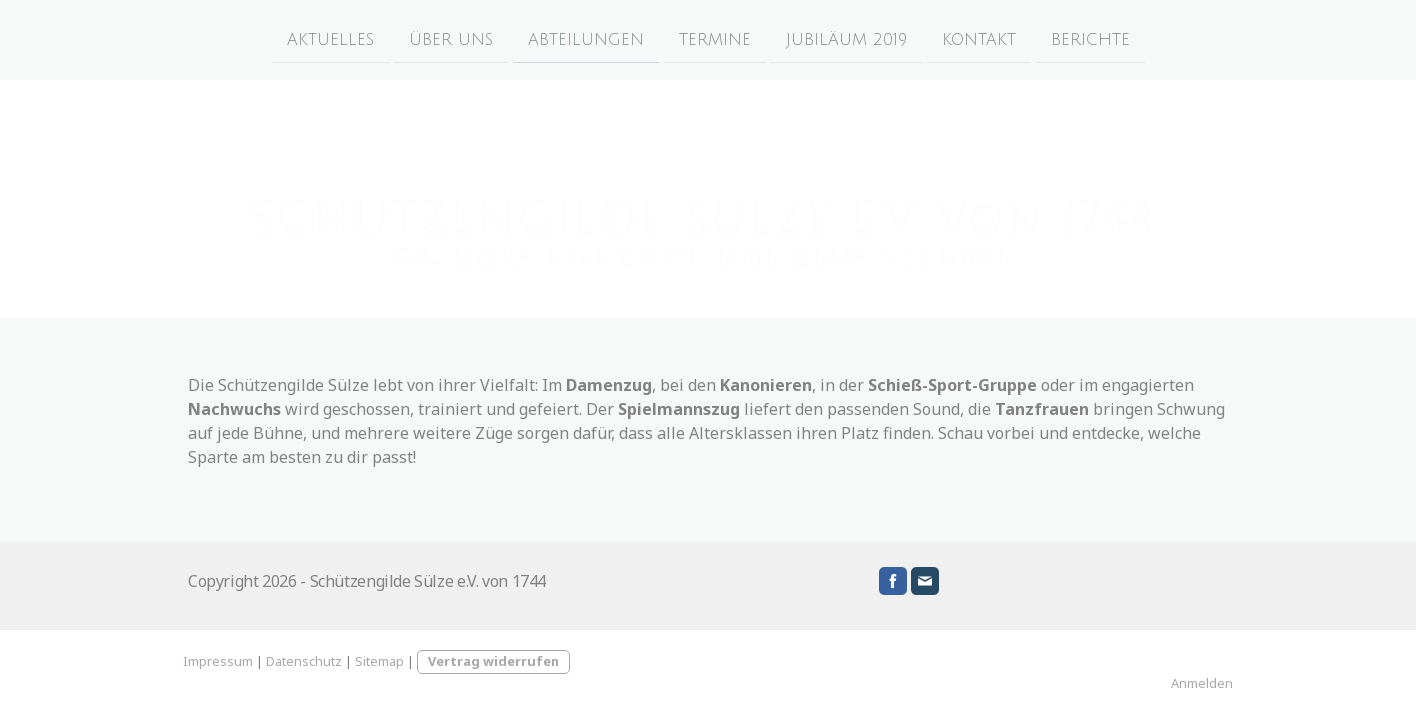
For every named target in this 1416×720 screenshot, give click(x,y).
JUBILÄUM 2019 (846, 39)
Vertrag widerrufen (493, 661)
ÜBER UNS (451, 39)
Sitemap (379, 661)
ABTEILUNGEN (586, 39)
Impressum (218, 661)
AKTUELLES (330, 39)
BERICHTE (1090, 39)
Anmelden (1202, 683)
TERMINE (715, 39)
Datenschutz (304, 661)
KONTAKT (979, 39)
